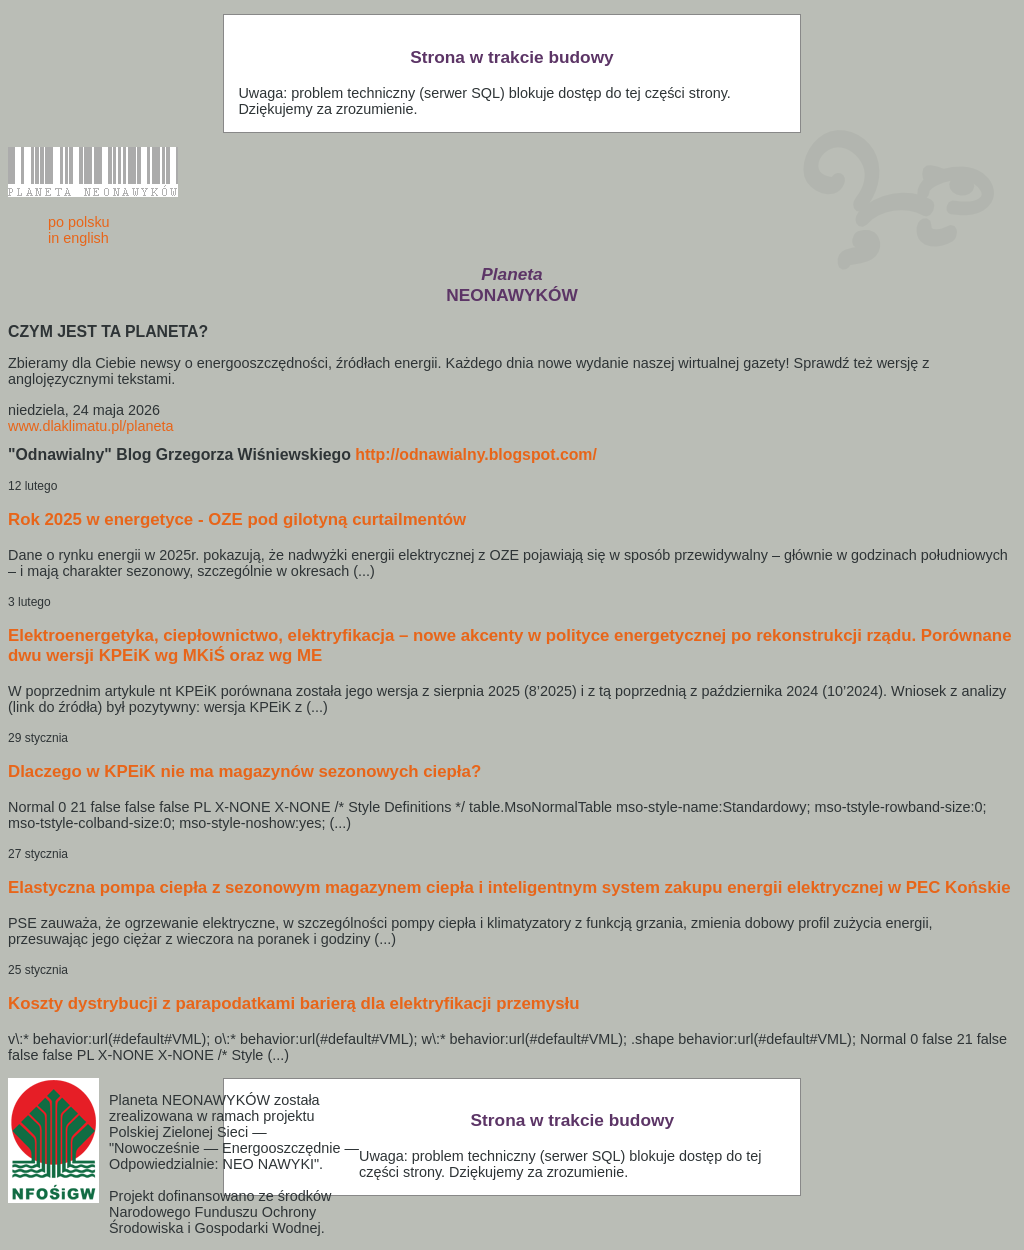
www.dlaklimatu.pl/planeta (91, 426)
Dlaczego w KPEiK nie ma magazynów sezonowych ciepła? (244, 771)
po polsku (79, 222)
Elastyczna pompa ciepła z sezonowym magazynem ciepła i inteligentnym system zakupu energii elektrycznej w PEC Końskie (509, 887)
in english (78, 238)
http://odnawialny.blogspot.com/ (476, 454)
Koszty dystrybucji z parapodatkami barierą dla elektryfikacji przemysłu (293, 1003)
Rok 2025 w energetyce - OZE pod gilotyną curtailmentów (237, 519)
